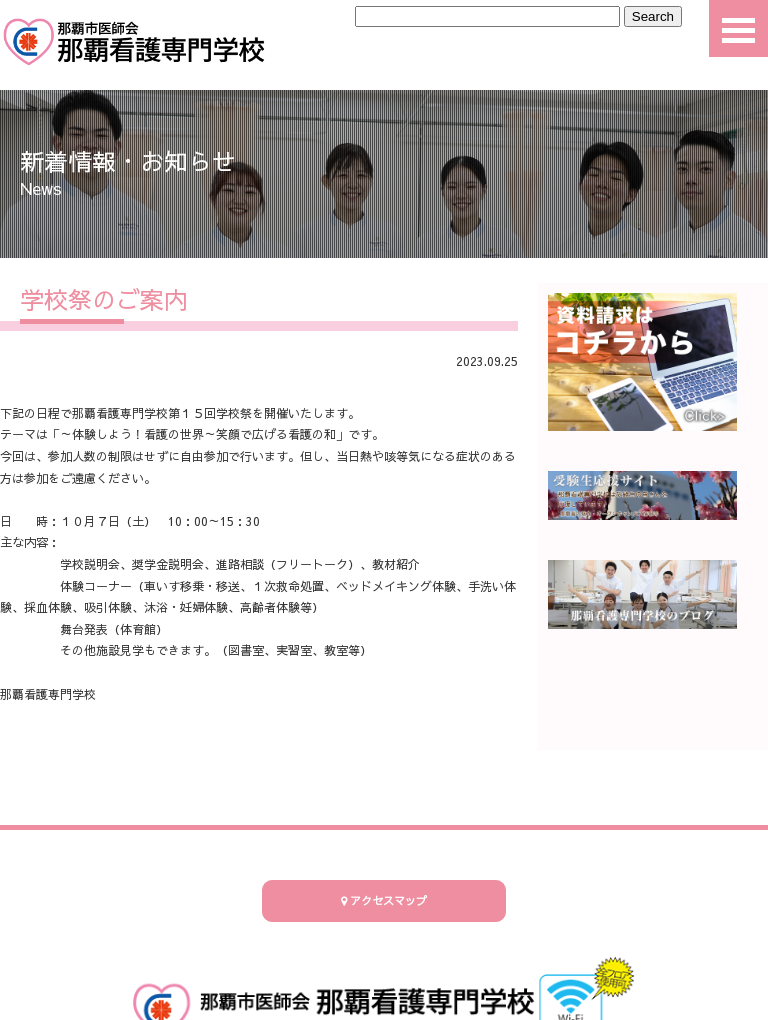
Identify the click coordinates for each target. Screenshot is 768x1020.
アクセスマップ (384, 900)
